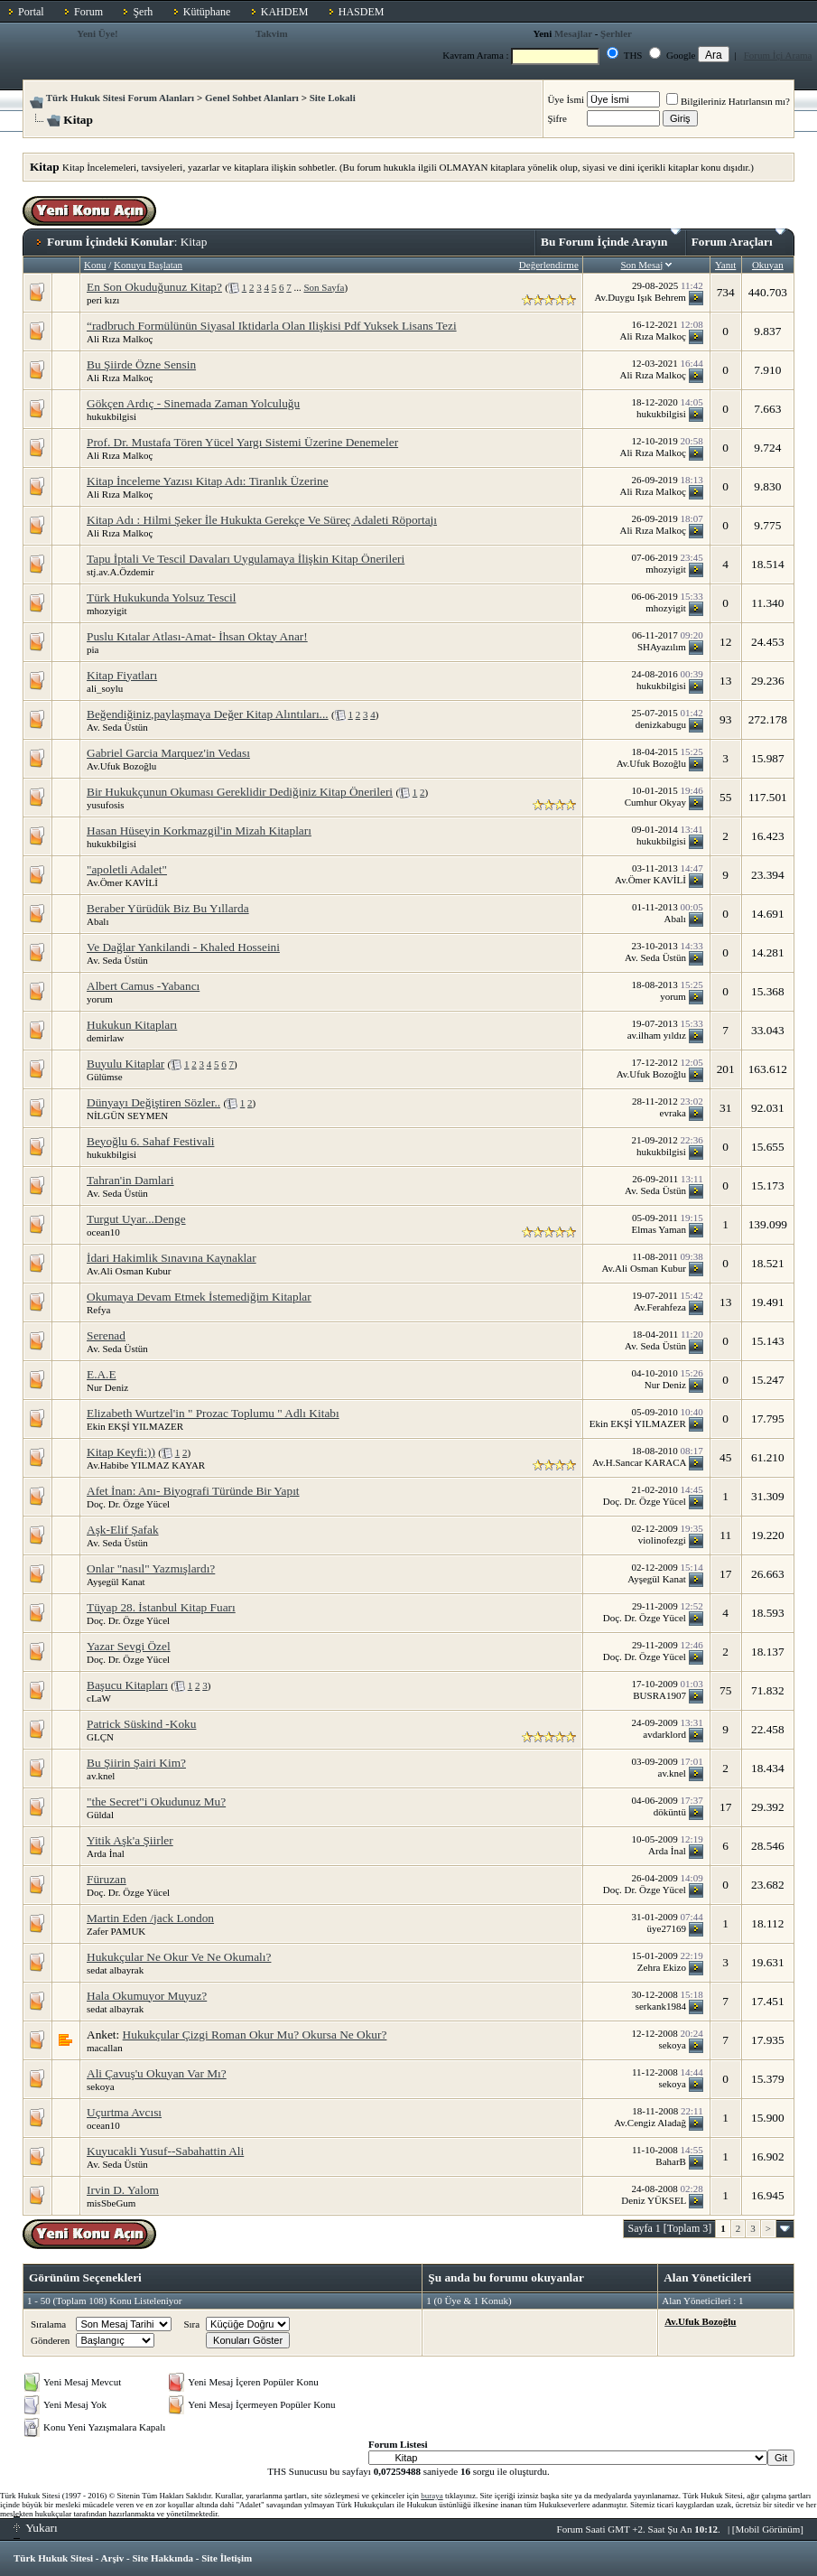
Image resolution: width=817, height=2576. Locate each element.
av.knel (101, 1775)
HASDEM (362, 11)
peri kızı (103, 299)
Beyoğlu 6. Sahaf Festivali (150, 1141)
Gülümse (105, 1076)
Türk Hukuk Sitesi (53, 2558)
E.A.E (101, 1374)
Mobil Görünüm (768, 2529)
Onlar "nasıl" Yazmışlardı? (151, 1568)
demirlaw (106, 1037)
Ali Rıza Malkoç (120, 338)
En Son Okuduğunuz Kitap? (154, 287)
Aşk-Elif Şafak (123, 1529)
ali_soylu (105, 688)
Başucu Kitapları (127, 1685)
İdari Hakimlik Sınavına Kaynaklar (171, 1258)
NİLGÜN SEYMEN (127, 1115)
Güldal (100, 1814)
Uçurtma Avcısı (124, 2112)
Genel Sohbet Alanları (252, 97)
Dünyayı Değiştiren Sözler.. (153, 1102)
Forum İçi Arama (778, 55)
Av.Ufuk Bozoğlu (121, 766)
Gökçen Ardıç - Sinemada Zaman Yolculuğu (193, 403)
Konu (95, 264)
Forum (88, 11)
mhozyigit (107, 610)
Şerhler (616, 33)
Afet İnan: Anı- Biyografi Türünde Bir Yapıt (193, 1491)
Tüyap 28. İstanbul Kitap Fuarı (161, 1607)
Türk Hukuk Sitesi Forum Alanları (120, 97)
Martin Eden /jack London (150, 1918)
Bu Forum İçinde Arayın (611, 238)
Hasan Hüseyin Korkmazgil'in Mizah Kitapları (199, 830)
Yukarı (36, 2527)
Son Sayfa (323, 287)
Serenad (106, 1335)
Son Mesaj (641, 264)
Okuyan (768, 264)
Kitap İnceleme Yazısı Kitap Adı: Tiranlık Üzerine (208, 481)
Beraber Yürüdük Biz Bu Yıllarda (168, 908)
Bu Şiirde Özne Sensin (141, 364)
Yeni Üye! (97, 33)
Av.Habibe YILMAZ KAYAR (146, 1465)
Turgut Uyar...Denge (136, 1219)
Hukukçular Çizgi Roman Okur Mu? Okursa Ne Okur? (255, 2034)
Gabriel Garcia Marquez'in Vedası (168, 753)
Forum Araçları (738, 238)
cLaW (99, 1698)
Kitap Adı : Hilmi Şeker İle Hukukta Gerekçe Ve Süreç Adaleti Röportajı (262, 520)
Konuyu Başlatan (148, 264)
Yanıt (725, 264)
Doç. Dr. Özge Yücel (128, 1503)
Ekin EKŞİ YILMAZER (135, 1426)
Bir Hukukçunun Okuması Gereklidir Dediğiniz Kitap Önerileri (240, 791)
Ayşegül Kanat (116, 1581)
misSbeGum (111, 2203)
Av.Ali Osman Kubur (129, 1270)
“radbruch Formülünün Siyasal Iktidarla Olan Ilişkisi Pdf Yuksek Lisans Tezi (272, 325)
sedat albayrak (115, 1970)
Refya (98, 1309)
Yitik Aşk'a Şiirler (130, 1840)
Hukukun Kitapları (132, 1024)
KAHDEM (285, 11)
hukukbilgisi (111, 416)
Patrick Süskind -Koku (141, 1724)
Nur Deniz (107, 1387)
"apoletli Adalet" (127, 869)
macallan (105, 2047)
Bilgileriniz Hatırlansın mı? (728, 101)
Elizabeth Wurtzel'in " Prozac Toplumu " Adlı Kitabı (213, 1413)
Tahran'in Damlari (130, 1180)
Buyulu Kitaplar (125, 1063)
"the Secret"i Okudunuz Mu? (156, 1801)
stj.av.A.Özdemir (120, 571)
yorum (100, 999)
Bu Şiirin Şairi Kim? (136, 1762)
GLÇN (100, 1736)
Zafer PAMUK (116, 1931)
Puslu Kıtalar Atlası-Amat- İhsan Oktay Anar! (197, 636)
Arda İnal (106, 1853)
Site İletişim (226, 2558)
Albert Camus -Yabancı (143, 986)
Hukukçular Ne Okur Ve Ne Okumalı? (179, 1957)
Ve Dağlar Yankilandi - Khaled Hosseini (183, 947)
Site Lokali (333, 97)
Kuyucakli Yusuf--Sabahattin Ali (165, 2151)
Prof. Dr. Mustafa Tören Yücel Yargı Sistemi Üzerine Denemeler (242, 442)
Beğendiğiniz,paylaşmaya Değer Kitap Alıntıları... (208, 714)
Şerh (143, 11)
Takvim (271, 33)
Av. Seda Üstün (117, 727)
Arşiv (113, 2558)
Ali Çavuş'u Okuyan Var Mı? (157, 2073)
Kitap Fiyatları (122, 675)
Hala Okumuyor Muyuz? (147, 1995)
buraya (432, 2495)
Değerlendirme (549, 264)
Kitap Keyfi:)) (121, 1452)
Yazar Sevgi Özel (129, 1646)
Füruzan (106, 1879)
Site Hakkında (162, 2558)
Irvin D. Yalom (123, 2190)
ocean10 (103, 1232)
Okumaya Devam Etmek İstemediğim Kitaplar (199, 1296)
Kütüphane (207, 11)
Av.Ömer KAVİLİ (122, 882)
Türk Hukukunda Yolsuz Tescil (161, 597)
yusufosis (106, 804)
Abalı (97, 921)
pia (92, 649)
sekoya (101, 2086)
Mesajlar (573, 33)
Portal (31, 11)
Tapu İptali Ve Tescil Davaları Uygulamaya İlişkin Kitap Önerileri (245, 558)
